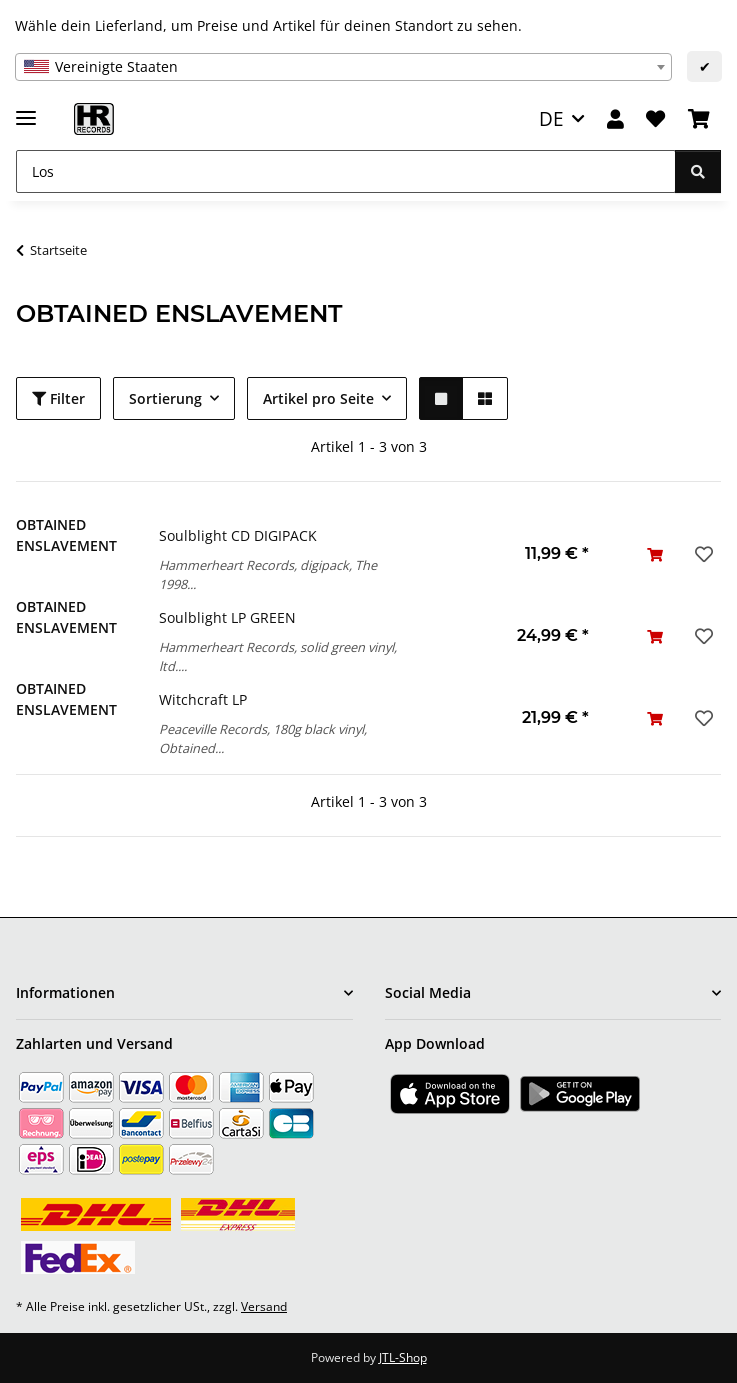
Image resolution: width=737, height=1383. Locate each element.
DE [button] (551, 118)
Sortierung (165, 398)
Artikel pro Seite (318, 398)
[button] (615, 119)
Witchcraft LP (203, 699)
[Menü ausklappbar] (26, 109)
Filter (58, 398)
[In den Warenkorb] (655, 554)
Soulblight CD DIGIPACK (238, 535)
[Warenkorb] (699, 119)
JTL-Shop (403, 1357)
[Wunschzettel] (655, 119)
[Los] (346, 171)
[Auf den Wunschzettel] (702, 554)
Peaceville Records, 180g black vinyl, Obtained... (263, 738)
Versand (264, 1306)
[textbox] (343, 67)
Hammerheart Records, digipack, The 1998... (268, 574)
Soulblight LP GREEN (227, 617)
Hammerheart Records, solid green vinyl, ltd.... (278, 656)
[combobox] (343, 67)
